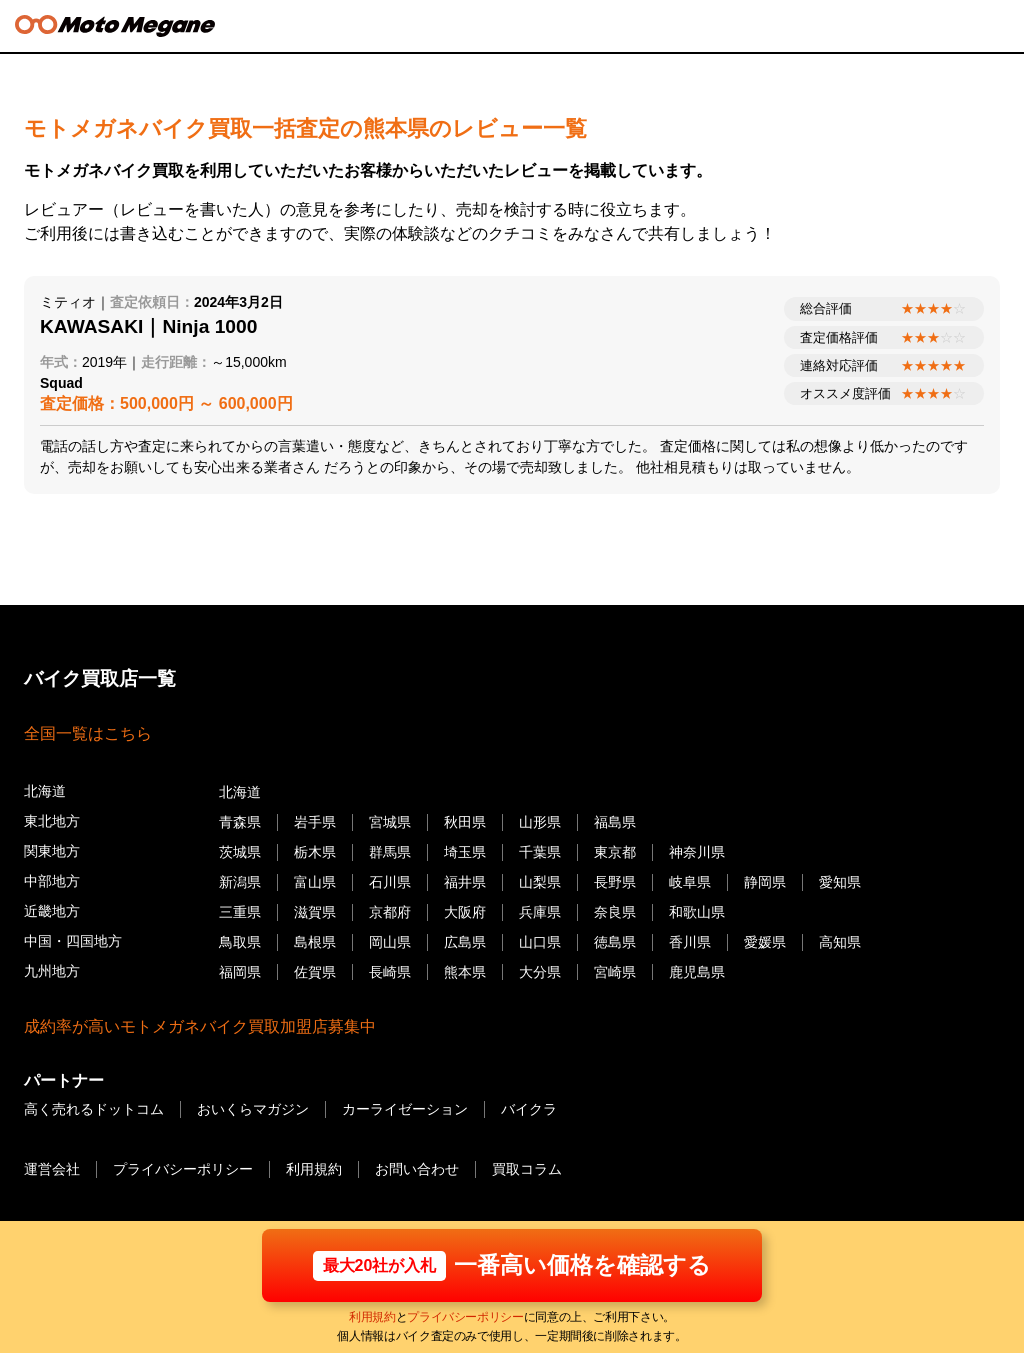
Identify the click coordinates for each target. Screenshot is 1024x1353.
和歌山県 (697, 912)
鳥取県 (240, 941)
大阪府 (465, 912)
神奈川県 (697, 852)
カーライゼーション (405, 1109)
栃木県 (315, 852)
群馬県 (390, 852)
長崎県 (390, 971)
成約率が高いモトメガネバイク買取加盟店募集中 (200, 1026)
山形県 (540, 822)
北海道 (240, 792)
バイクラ (529, 1109)
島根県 (315, 941)
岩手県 (315, 822)
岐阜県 (690, 882)
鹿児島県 (697, 971)
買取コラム (527, 1169)
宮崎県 (615, 971)
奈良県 (615, 912)
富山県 (315, 882)
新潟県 (240, 882)
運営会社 (52, 1169)
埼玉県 (465, 852)
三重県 (240, 912)
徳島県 (615, 941)
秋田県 (465, 822)
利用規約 (372, 1318)
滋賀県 (315, 912)
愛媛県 (765, 941)
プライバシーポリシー (465, 1318)
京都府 (390, 912)
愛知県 (840, 882)
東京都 (615, 852)
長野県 (615, 882)
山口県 (540, 941)
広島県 (465, 941)
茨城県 (240, 852)
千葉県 (540, 852)
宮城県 (390, 822)
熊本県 (465, 971)
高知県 (840, 941)
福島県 (615, 822)
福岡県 (240, 971)
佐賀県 (315, 971)
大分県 (540, 971)
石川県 (390, 882)
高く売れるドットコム (94, 1109)
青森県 (240, 822)
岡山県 (390, 941)
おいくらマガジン (253, 1109)
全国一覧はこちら (88, 733)
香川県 (690, 941)
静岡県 (765, 882)
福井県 (465, 882)
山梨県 (540, 882)
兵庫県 (540, 912)
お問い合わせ (417, 1169)
